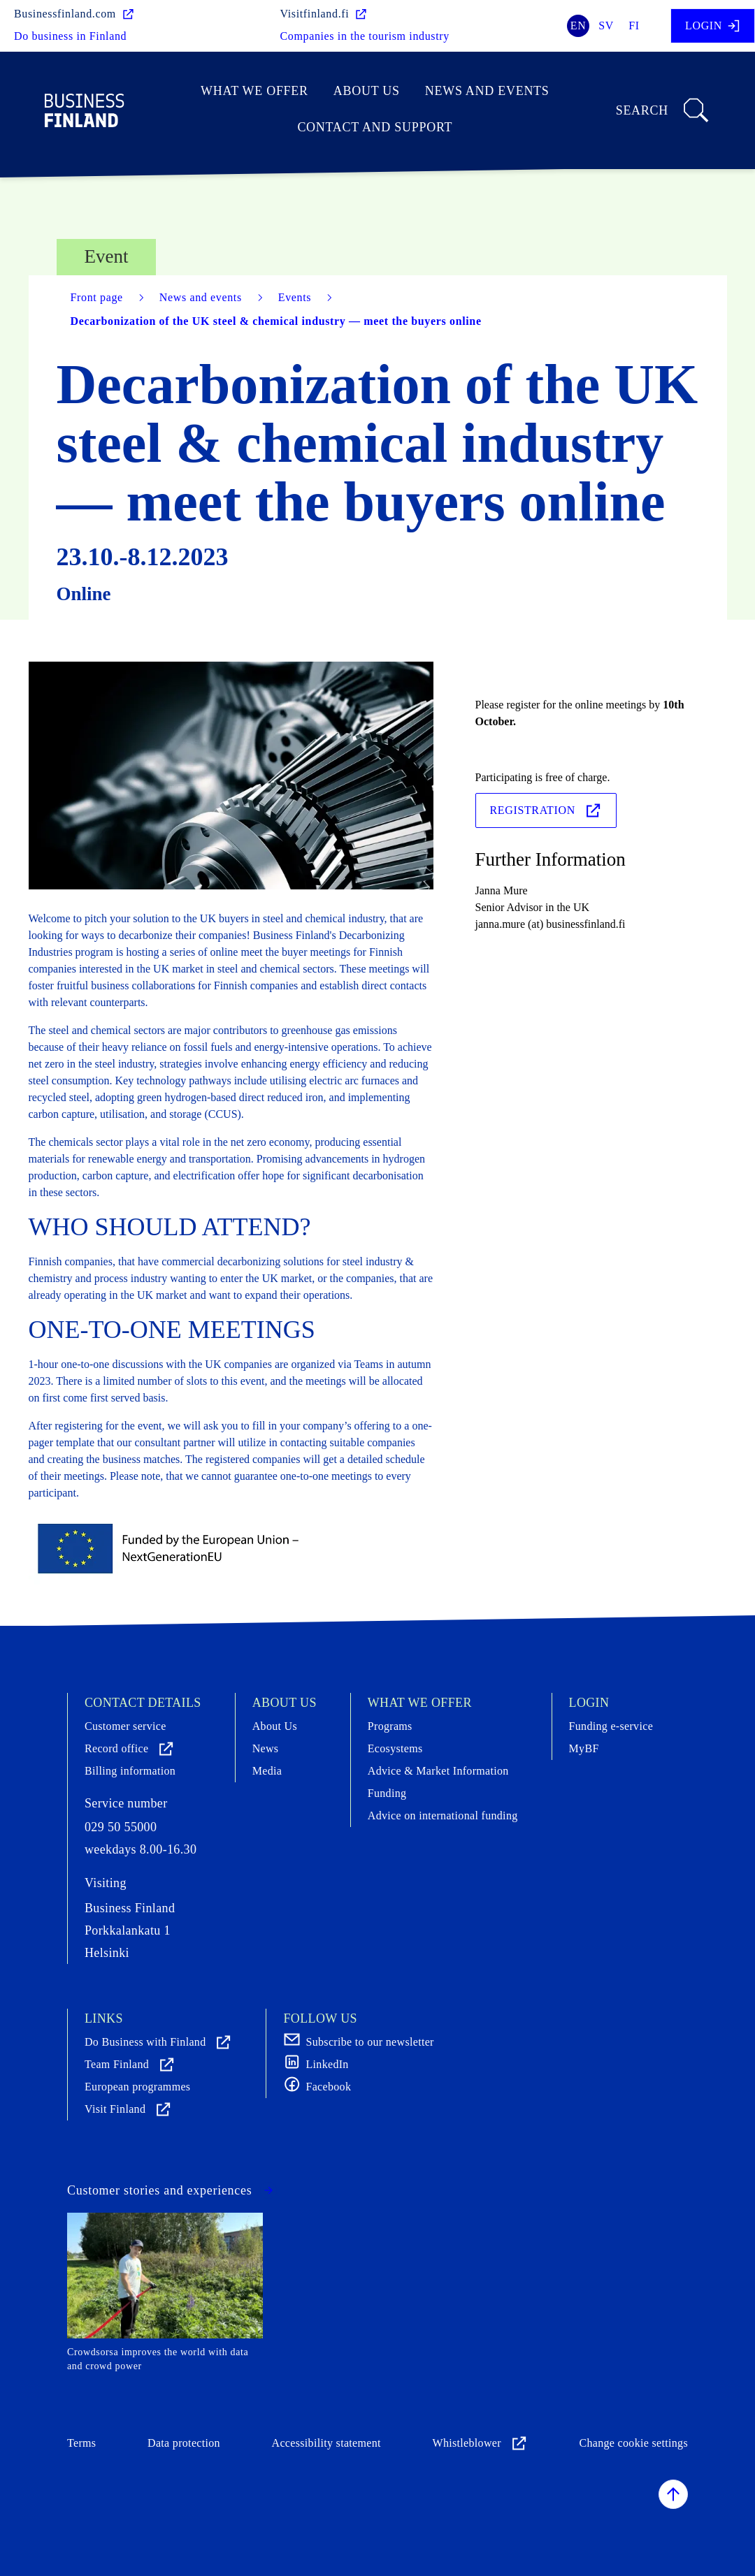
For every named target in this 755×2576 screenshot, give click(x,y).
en (578, 25)
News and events (487, 91)
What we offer (254, 91)
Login (712, 26)
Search (663, 110)
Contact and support (374, 127)
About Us (366, 91)
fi (634, 25)
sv (606, 25)
